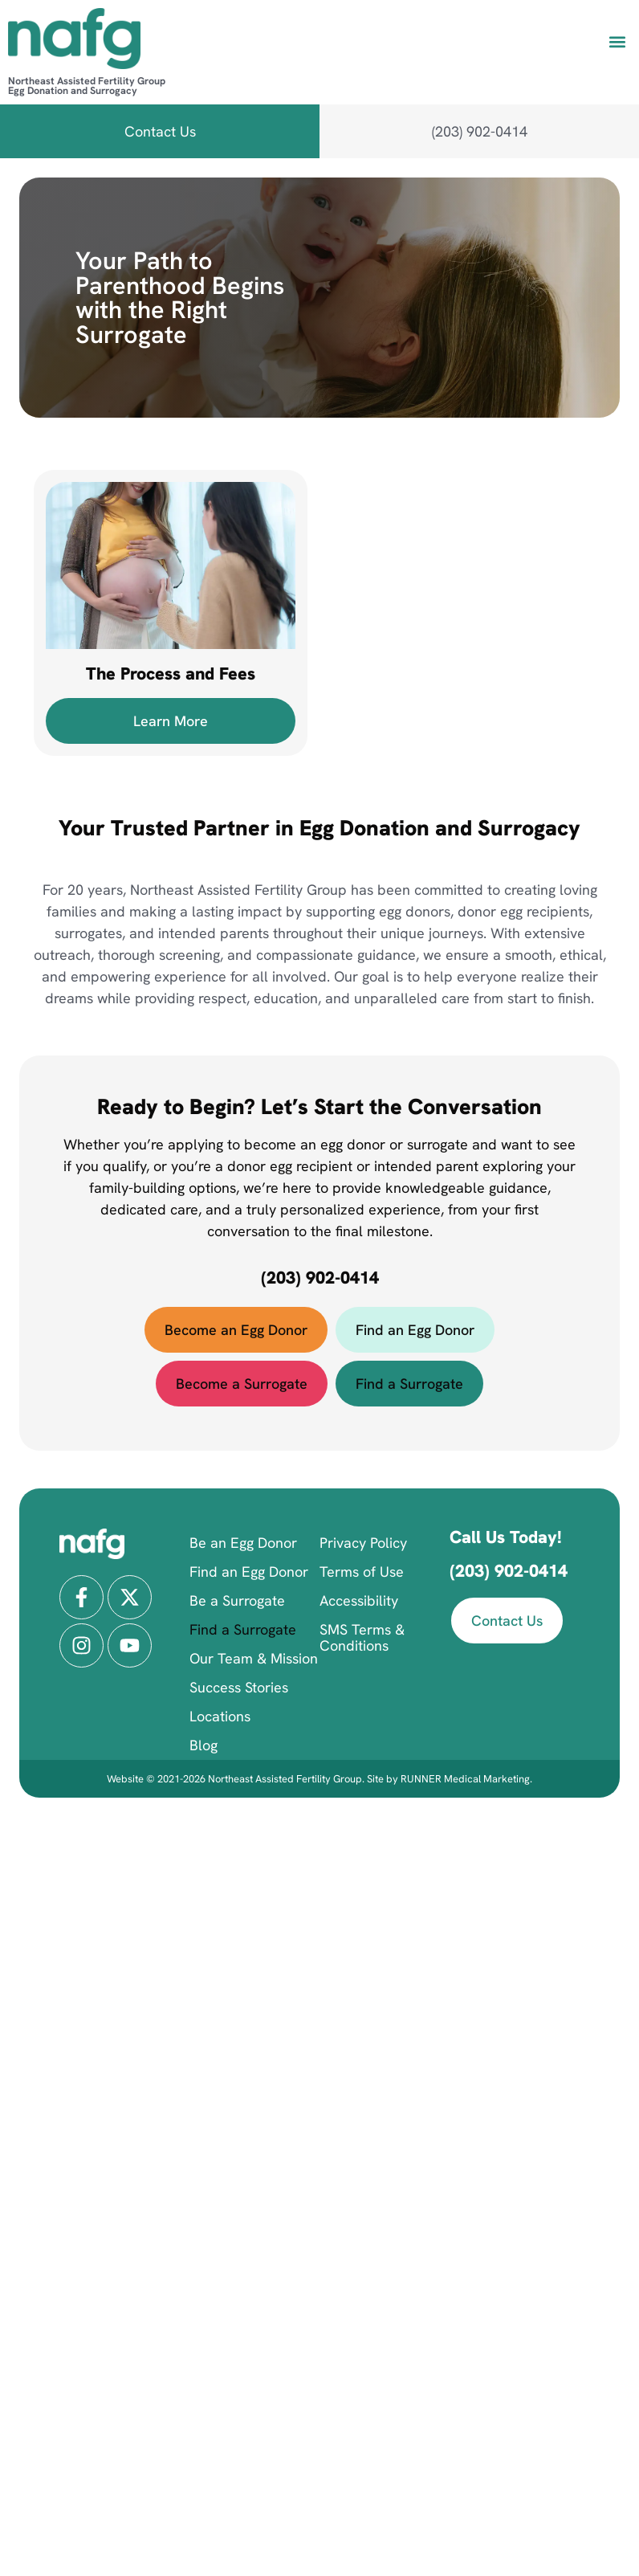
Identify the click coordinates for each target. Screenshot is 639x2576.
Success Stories (238, 1687)
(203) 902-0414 (320, 1277)
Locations (219, 1716)
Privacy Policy (363, 1542)
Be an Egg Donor (243, 1542)
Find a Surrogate (242, 1629)
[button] (617, 41)
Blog (203, 1745)
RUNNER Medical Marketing (465, 1779)
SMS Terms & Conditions (362, 1637)
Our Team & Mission (253, 1658)
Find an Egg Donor (248, 1571)
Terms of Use (362, 1571)
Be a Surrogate (237, 1600)
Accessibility (359, 1600)
